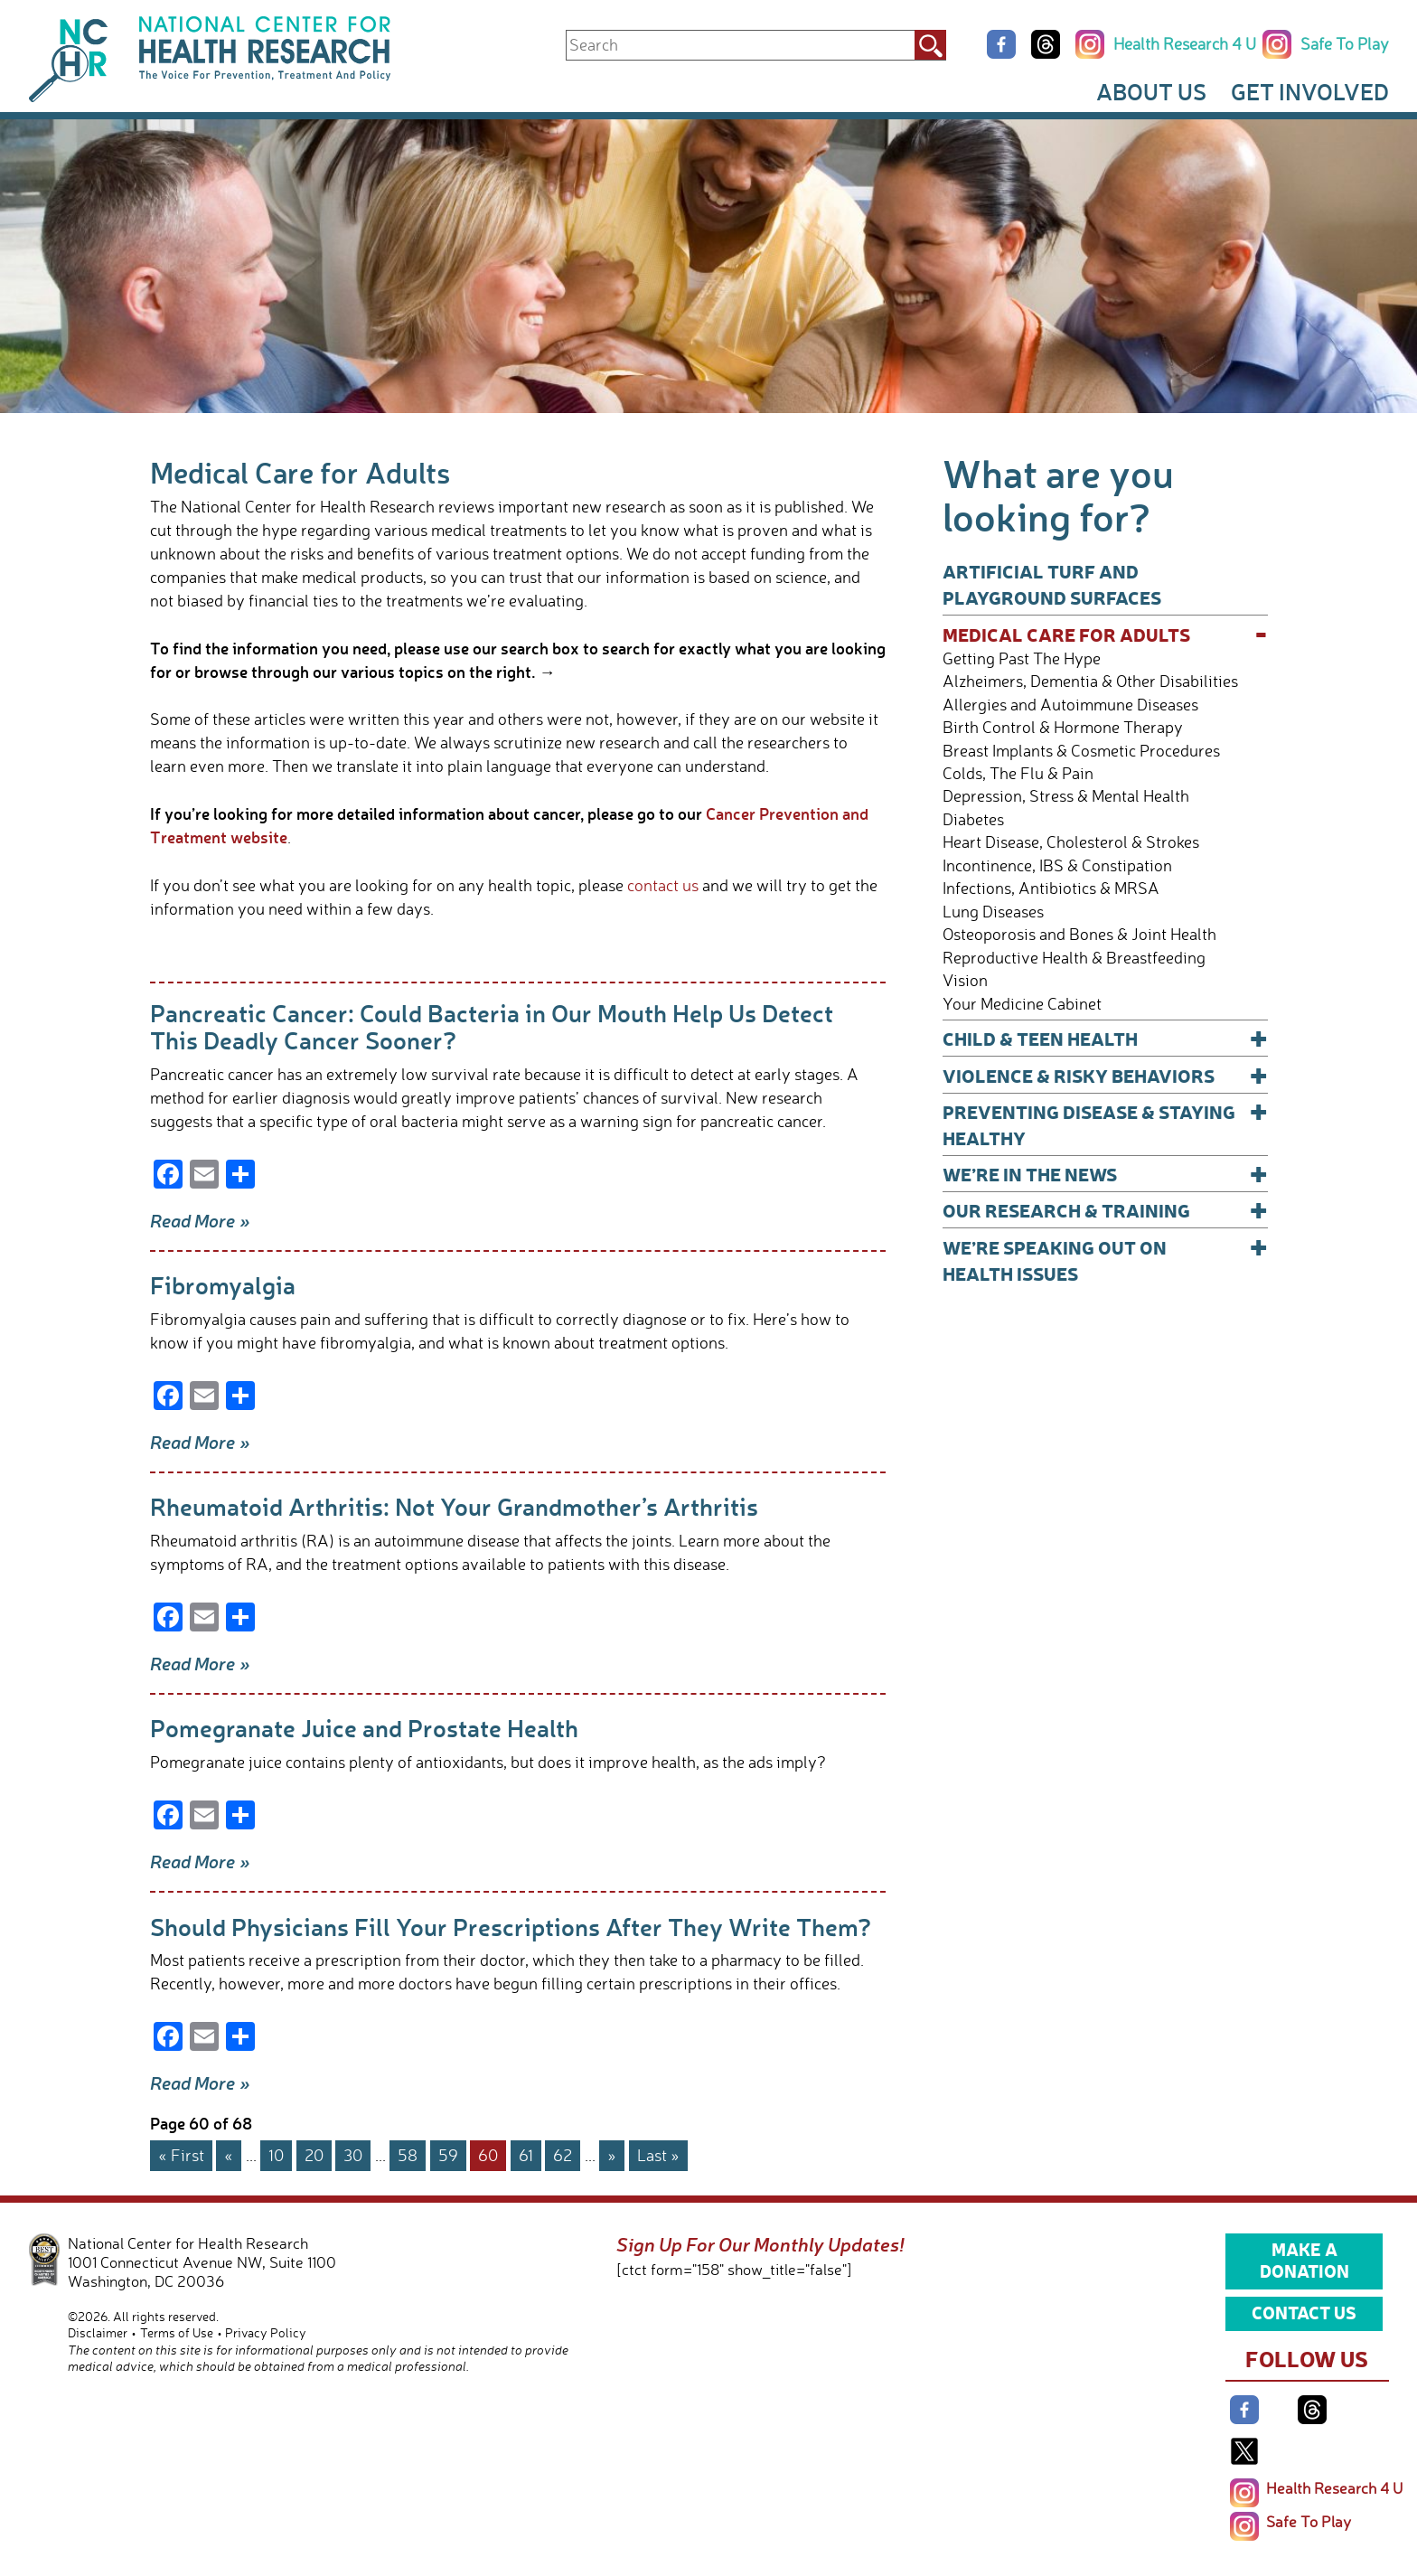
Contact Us (1304, 2312)
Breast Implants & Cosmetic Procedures (1081, 750)
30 (352, 2155)
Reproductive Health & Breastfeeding (1074, 957)
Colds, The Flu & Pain (1018, 773)
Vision (965, 980)
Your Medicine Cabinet (1022, 1003)
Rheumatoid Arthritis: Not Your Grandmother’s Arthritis (454, 1506)
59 (448, 2155)
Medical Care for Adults (1105, 634)
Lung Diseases (993, 911)
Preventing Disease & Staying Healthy (1105, 1124)
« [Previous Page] (228, 2155)
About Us (1151, 91)
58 (408, 2155)
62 (562, 2155)
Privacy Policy (265, 2332)
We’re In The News (1105, 1174)
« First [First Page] (181, 2155)
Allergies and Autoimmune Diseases (1070, 704)
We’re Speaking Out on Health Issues (1105, 1259)
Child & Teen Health (1105, 1038)
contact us (663, 885)
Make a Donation (1304, 2259)
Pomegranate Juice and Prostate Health (364, 1728)
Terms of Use (176, 2332)
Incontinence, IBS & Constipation (1057, 865)
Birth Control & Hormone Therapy (1063, 727)
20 (314, 2155)
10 (276, 2155)
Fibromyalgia (223, 1285)
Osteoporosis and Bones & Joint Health (1079, 934)
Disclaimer (97, 2332)
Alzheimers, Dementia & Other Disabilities (1090, 681)
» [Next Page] (611, 2155)
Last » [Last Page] (658, 2155)
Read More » (200, 1220)
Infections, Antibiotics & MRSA (1051, 888)
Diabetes (973, 819)
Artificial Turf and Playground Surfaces (1052, 584)
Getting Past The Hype (1022, 658)
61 (526, 2155)
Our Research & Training (1105, 1210)
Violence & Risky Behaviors (1105, 1075)
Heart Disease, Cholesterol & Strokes (1071, 841)
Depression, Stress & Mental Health (1066, 795)
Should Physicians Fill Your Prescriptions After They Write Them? (510, 1926)
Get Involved (1310, 91)
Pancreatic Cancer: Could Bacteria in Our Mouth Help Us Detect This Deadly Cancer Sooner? (491, 1026)
